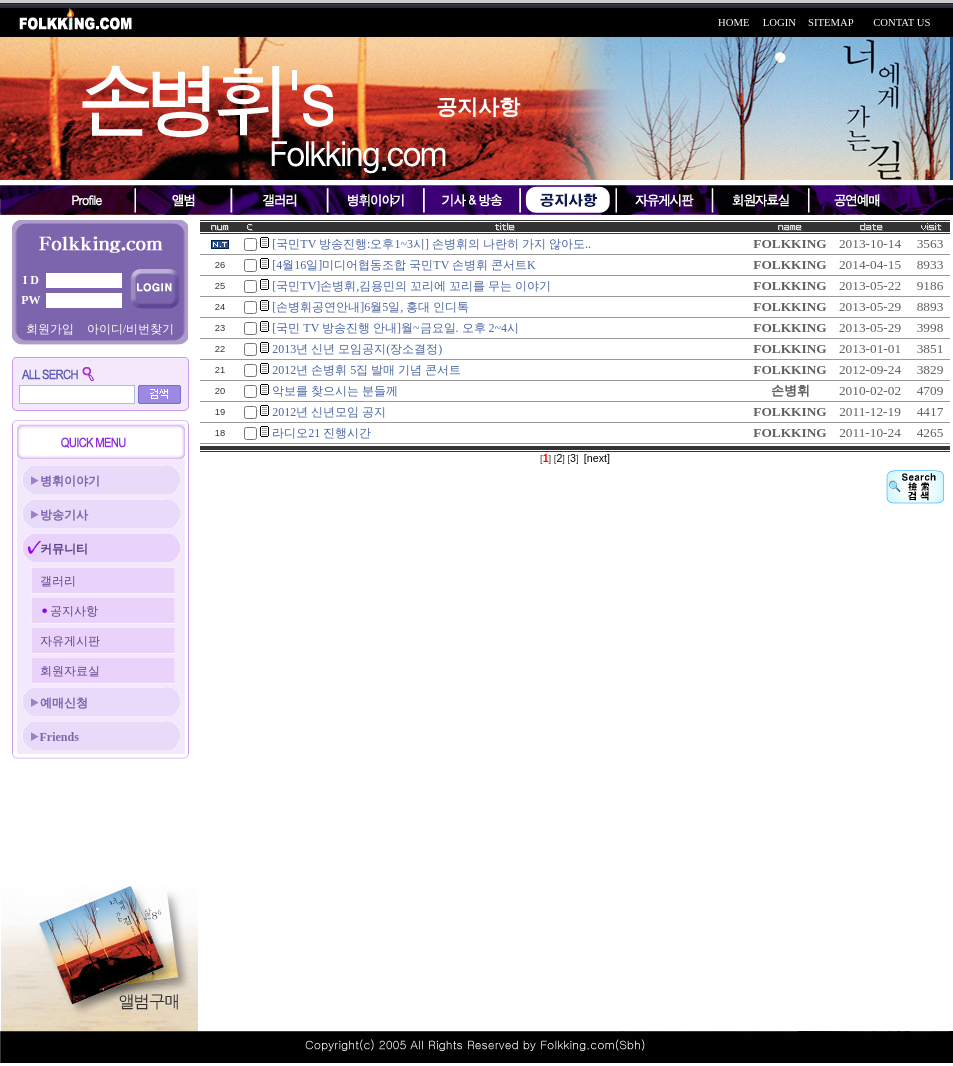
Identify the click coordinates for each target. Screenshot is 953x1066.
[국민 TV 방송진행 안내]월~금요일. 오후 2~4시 (395, 328)
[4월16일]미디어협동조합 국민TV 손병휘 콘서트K (403, 265)
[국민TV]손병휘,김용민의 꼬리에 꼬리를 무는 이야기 (411, 286)
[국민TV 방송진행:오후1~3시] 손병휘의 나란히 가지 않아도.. (431, 244)
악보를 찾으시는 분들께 (335, 391)
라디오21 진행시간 (321, 433)
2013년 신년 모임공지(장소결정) (357, 349)
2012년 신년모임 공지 (329, 412)
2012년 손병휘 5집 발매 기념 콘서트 (366, 370)
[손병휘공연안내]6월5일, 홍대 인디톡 (370, 307)
